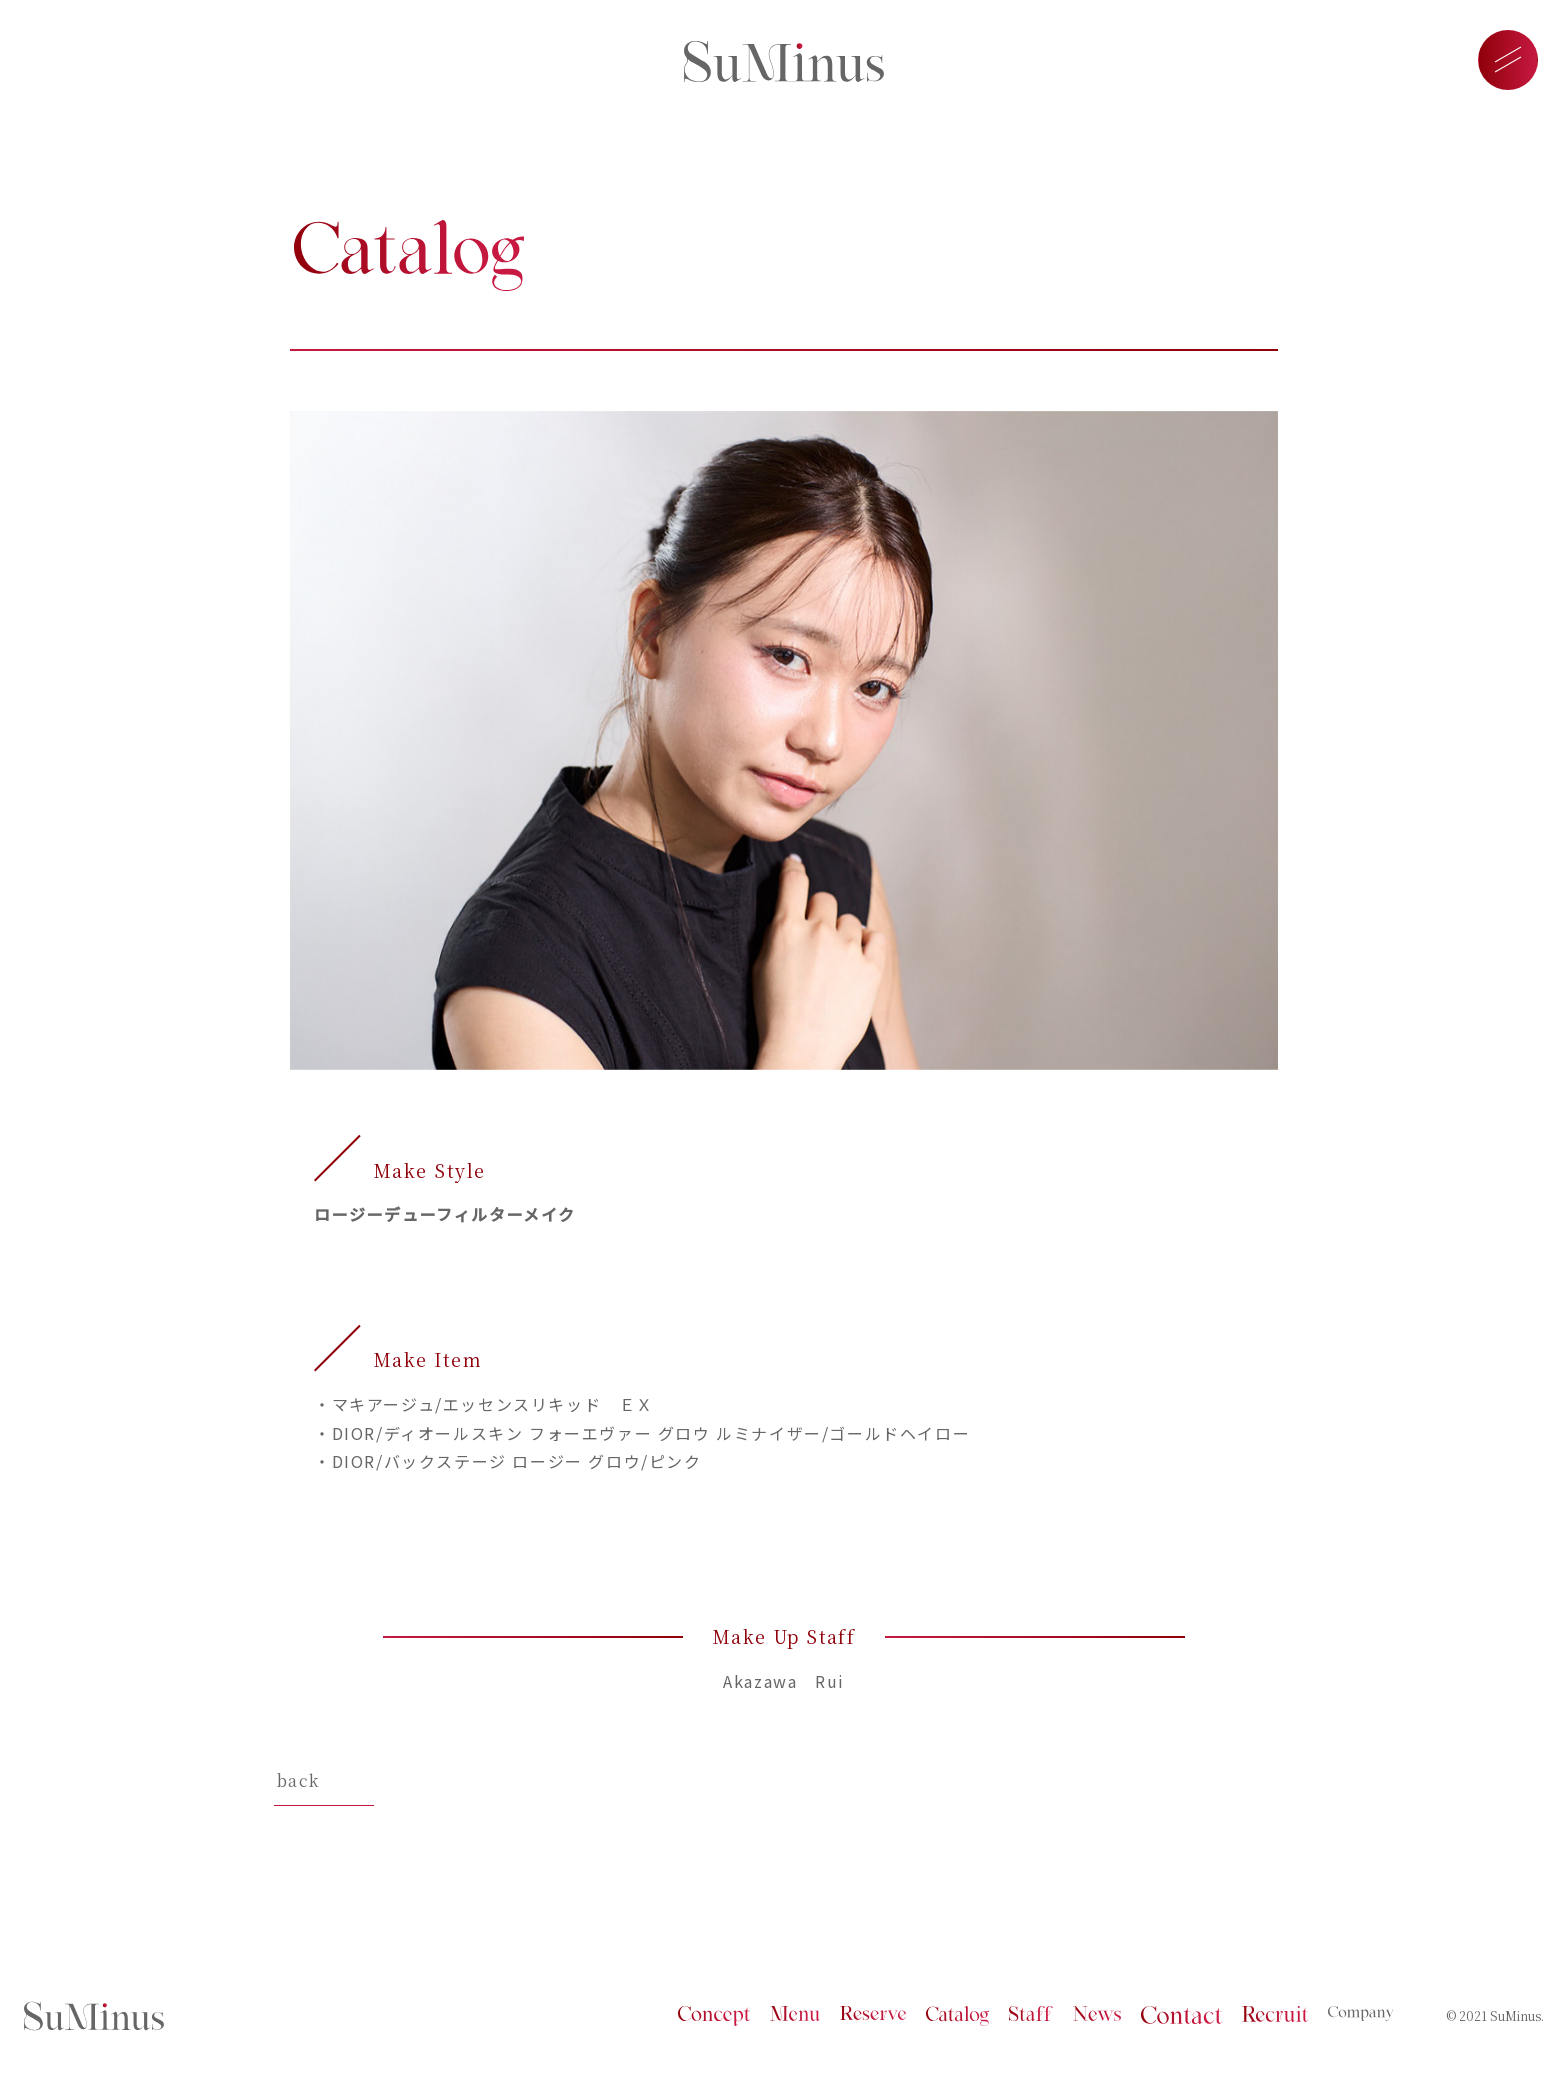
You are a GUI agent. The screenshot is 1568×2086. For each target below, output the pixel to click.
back (298, 1780)
